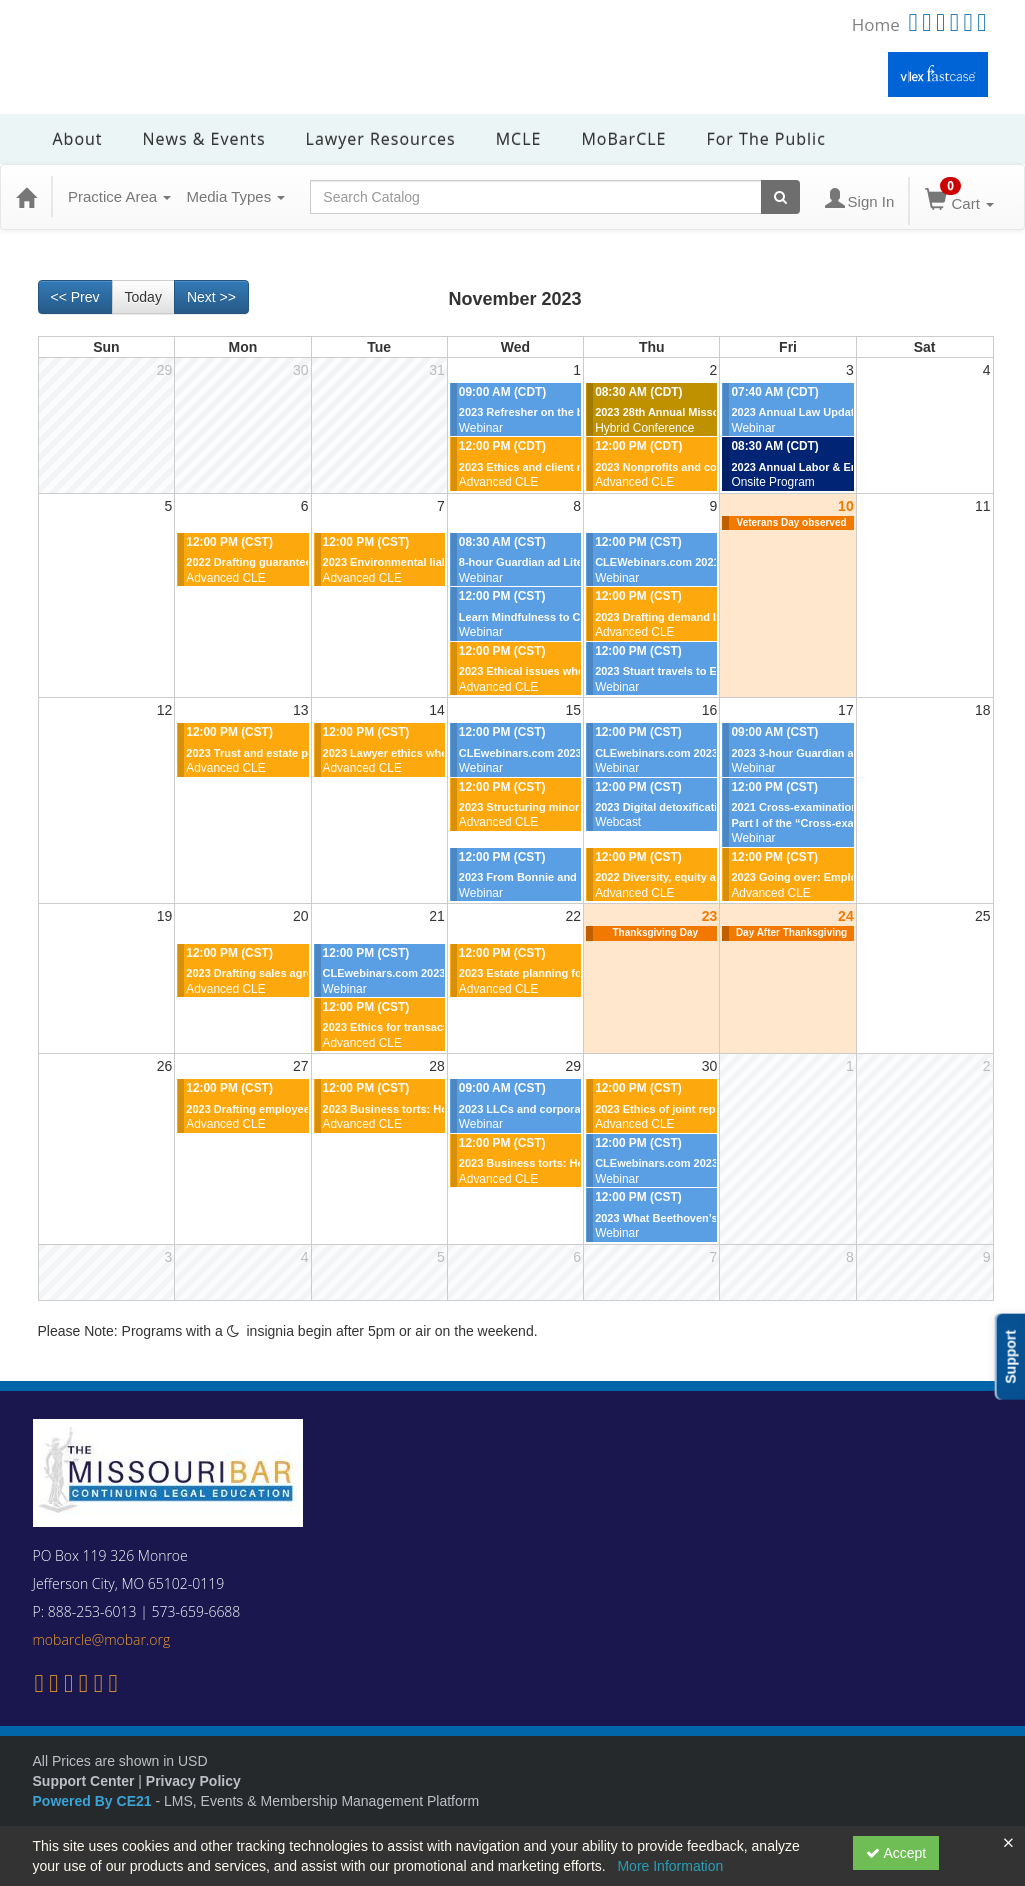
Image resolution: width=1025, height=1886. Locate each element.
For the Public (765, 139)
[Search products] (780, 197)
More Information (670, 1866)
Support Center (84, 1781)
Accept (896, 1853)
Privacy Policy (193, 1781)
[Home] (26, 197)
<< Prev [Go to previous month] (75, 297)
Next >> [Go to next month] (211, 297)
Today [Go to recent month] (143, 297)
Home (876, 24)
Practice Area (119, 196)
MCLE (519, 139)
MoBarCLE (623, 139)
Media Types (235, 196)
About (78, 139)
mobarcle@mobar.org (102, 1639)
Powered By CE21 (94, 1801)
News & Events (204, 139)
